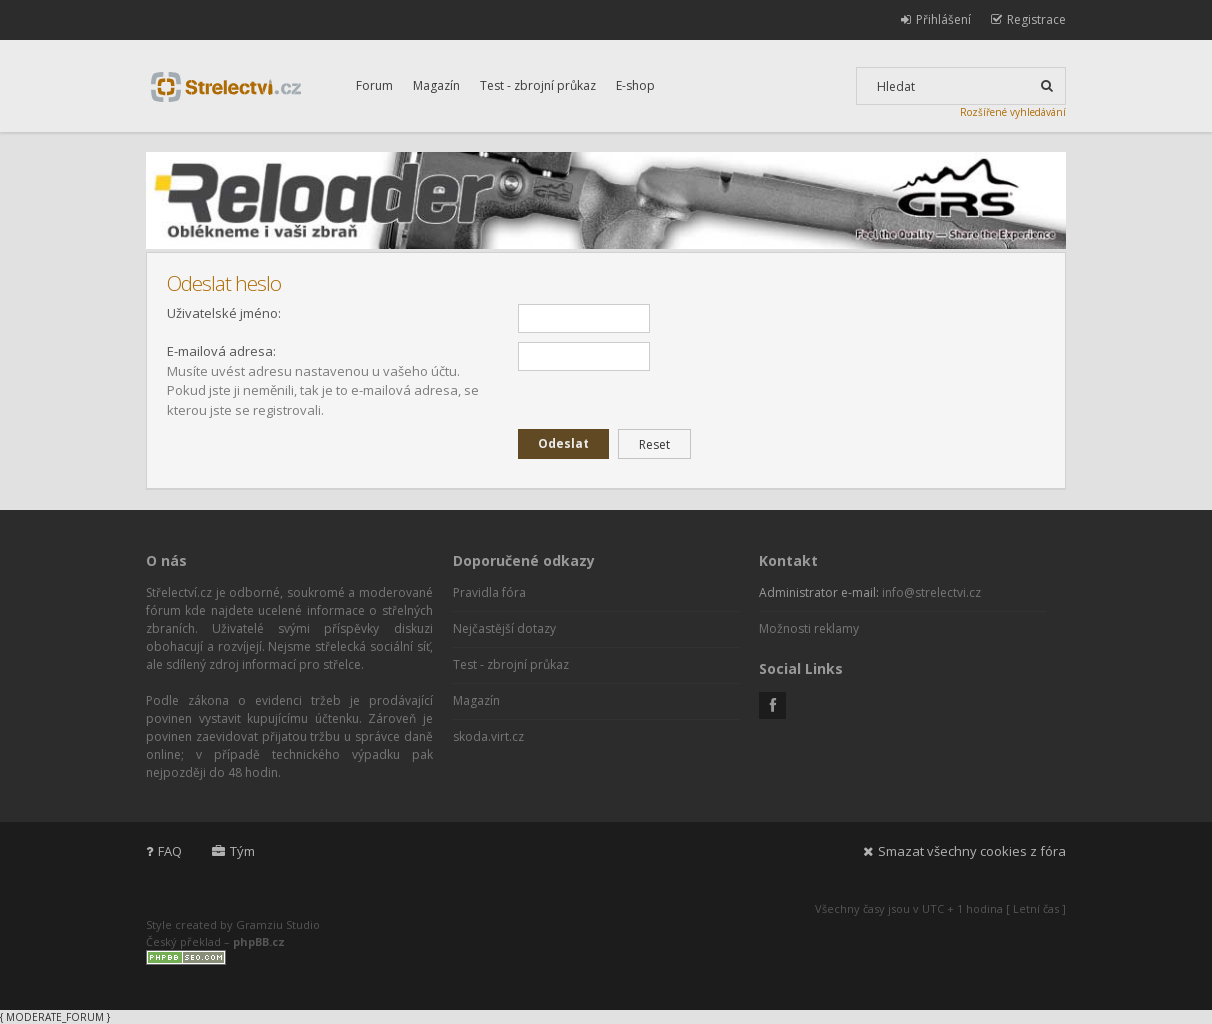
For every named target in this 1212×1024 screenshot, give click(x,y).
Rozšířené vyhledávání (1013, 112)
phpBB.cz (259, 941)
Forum (374, 85)
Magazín (436, 85)
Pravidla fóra (489, 592)
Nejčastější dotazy (504, 628)
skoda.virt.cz (488, 736)
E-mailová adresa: (221, 351)
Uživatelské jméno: (224, 313)
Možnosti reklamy (809, 628)
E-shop (635, 85)
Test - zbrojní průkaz (538, 85)
